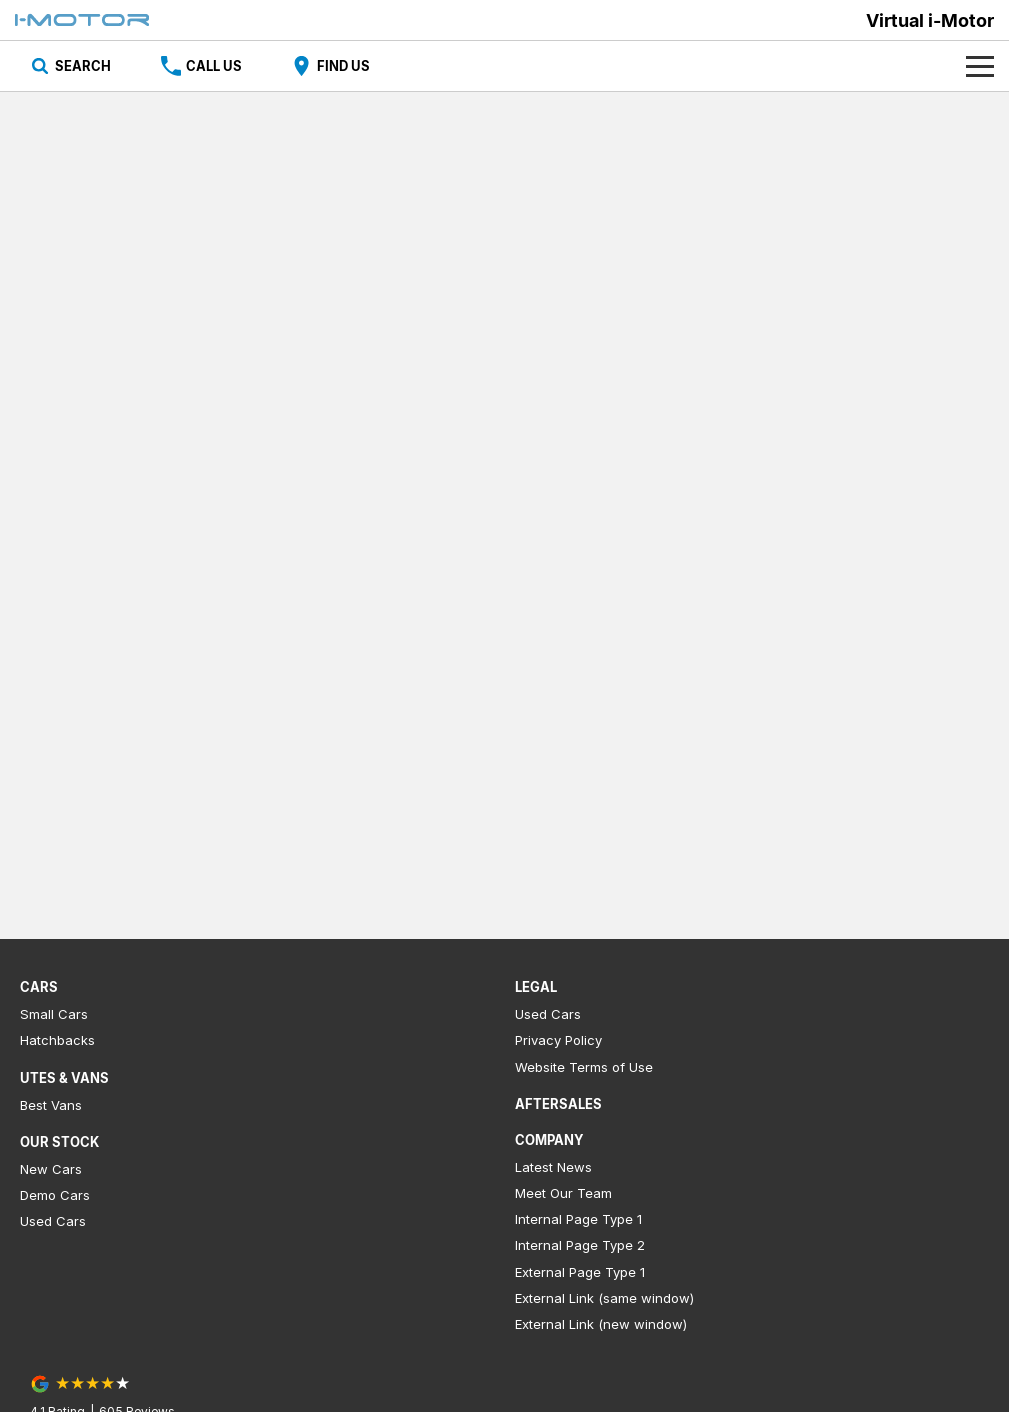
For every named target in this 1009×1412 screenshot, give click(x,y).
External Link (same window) (604, 1298)
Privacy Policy (558, 1040)
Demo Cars (55, 1195)
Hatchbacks (57, 1040)
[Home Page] (82, 20)
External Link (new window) (601, 1324)
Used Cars (53, 1221)
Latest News (553, 1167)
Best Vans (51, 1105)
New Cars (51, 1169)
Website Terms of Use (584, 1067)
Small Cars (54, 1014)
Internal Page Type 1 (578, 1219)
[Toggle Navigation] (980, 66)
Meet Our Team (563, 1193)
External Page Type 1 (580, 1272)
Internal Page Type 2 (580, 1245)
